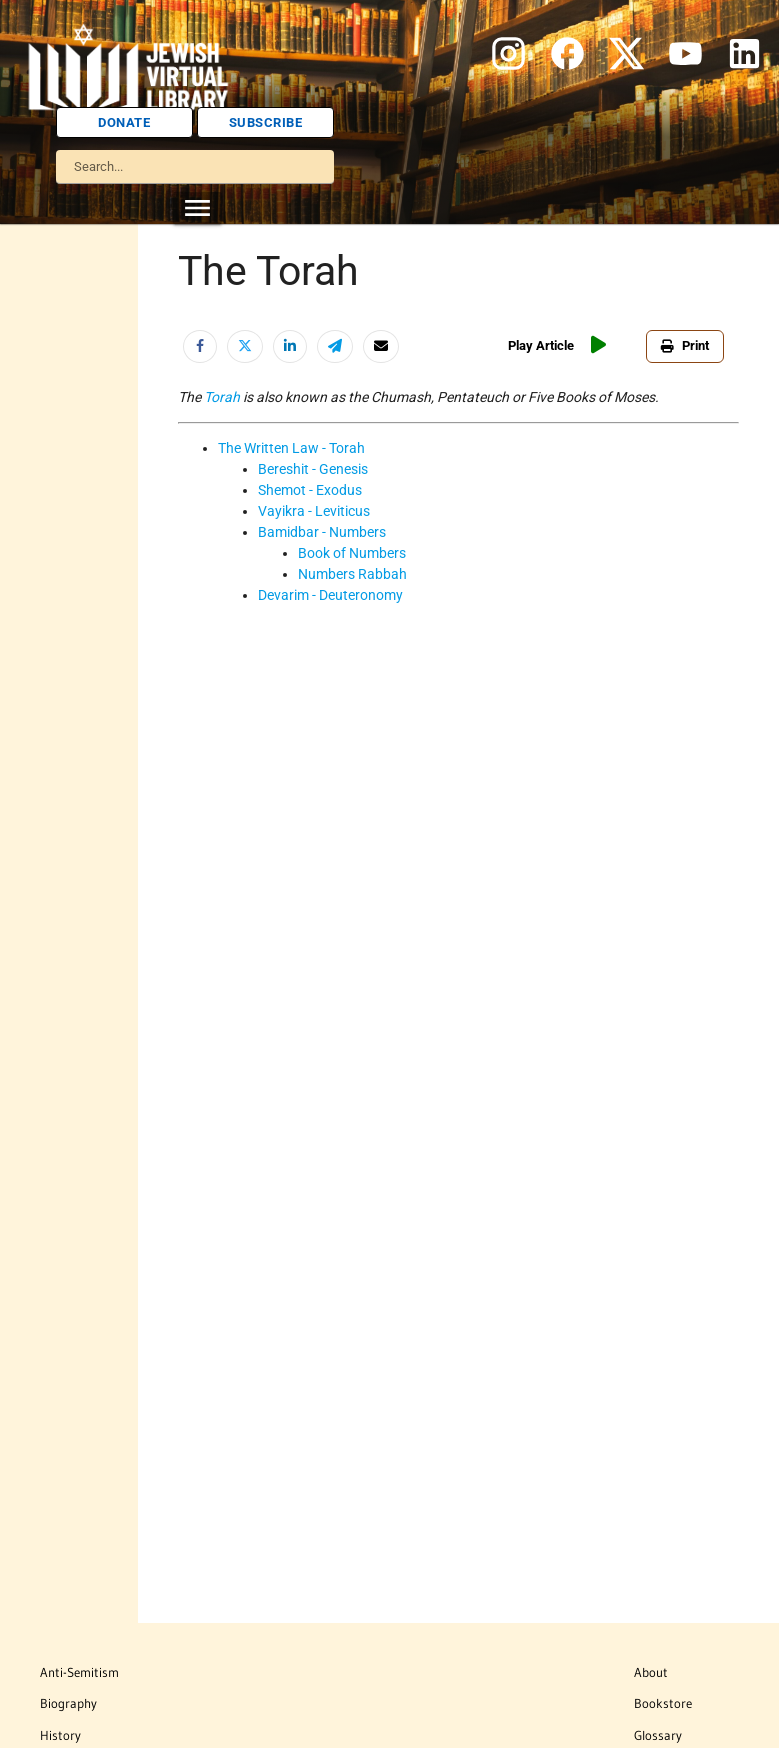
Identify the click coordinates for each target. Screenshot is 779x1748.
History (60, 1735)
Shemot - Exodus (310, 490)
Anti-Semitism (79, 1672)
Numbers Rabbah (352, 574)
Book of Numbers (352, 553)
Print (685, 345)
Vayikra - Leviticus (314, 511)
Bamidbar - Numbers (322, 532)
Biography (68, 1703)
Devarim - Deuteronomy (330, 595)
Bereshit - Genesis (313, 469)
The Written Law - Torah (291, 448)
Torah (222, 397)
